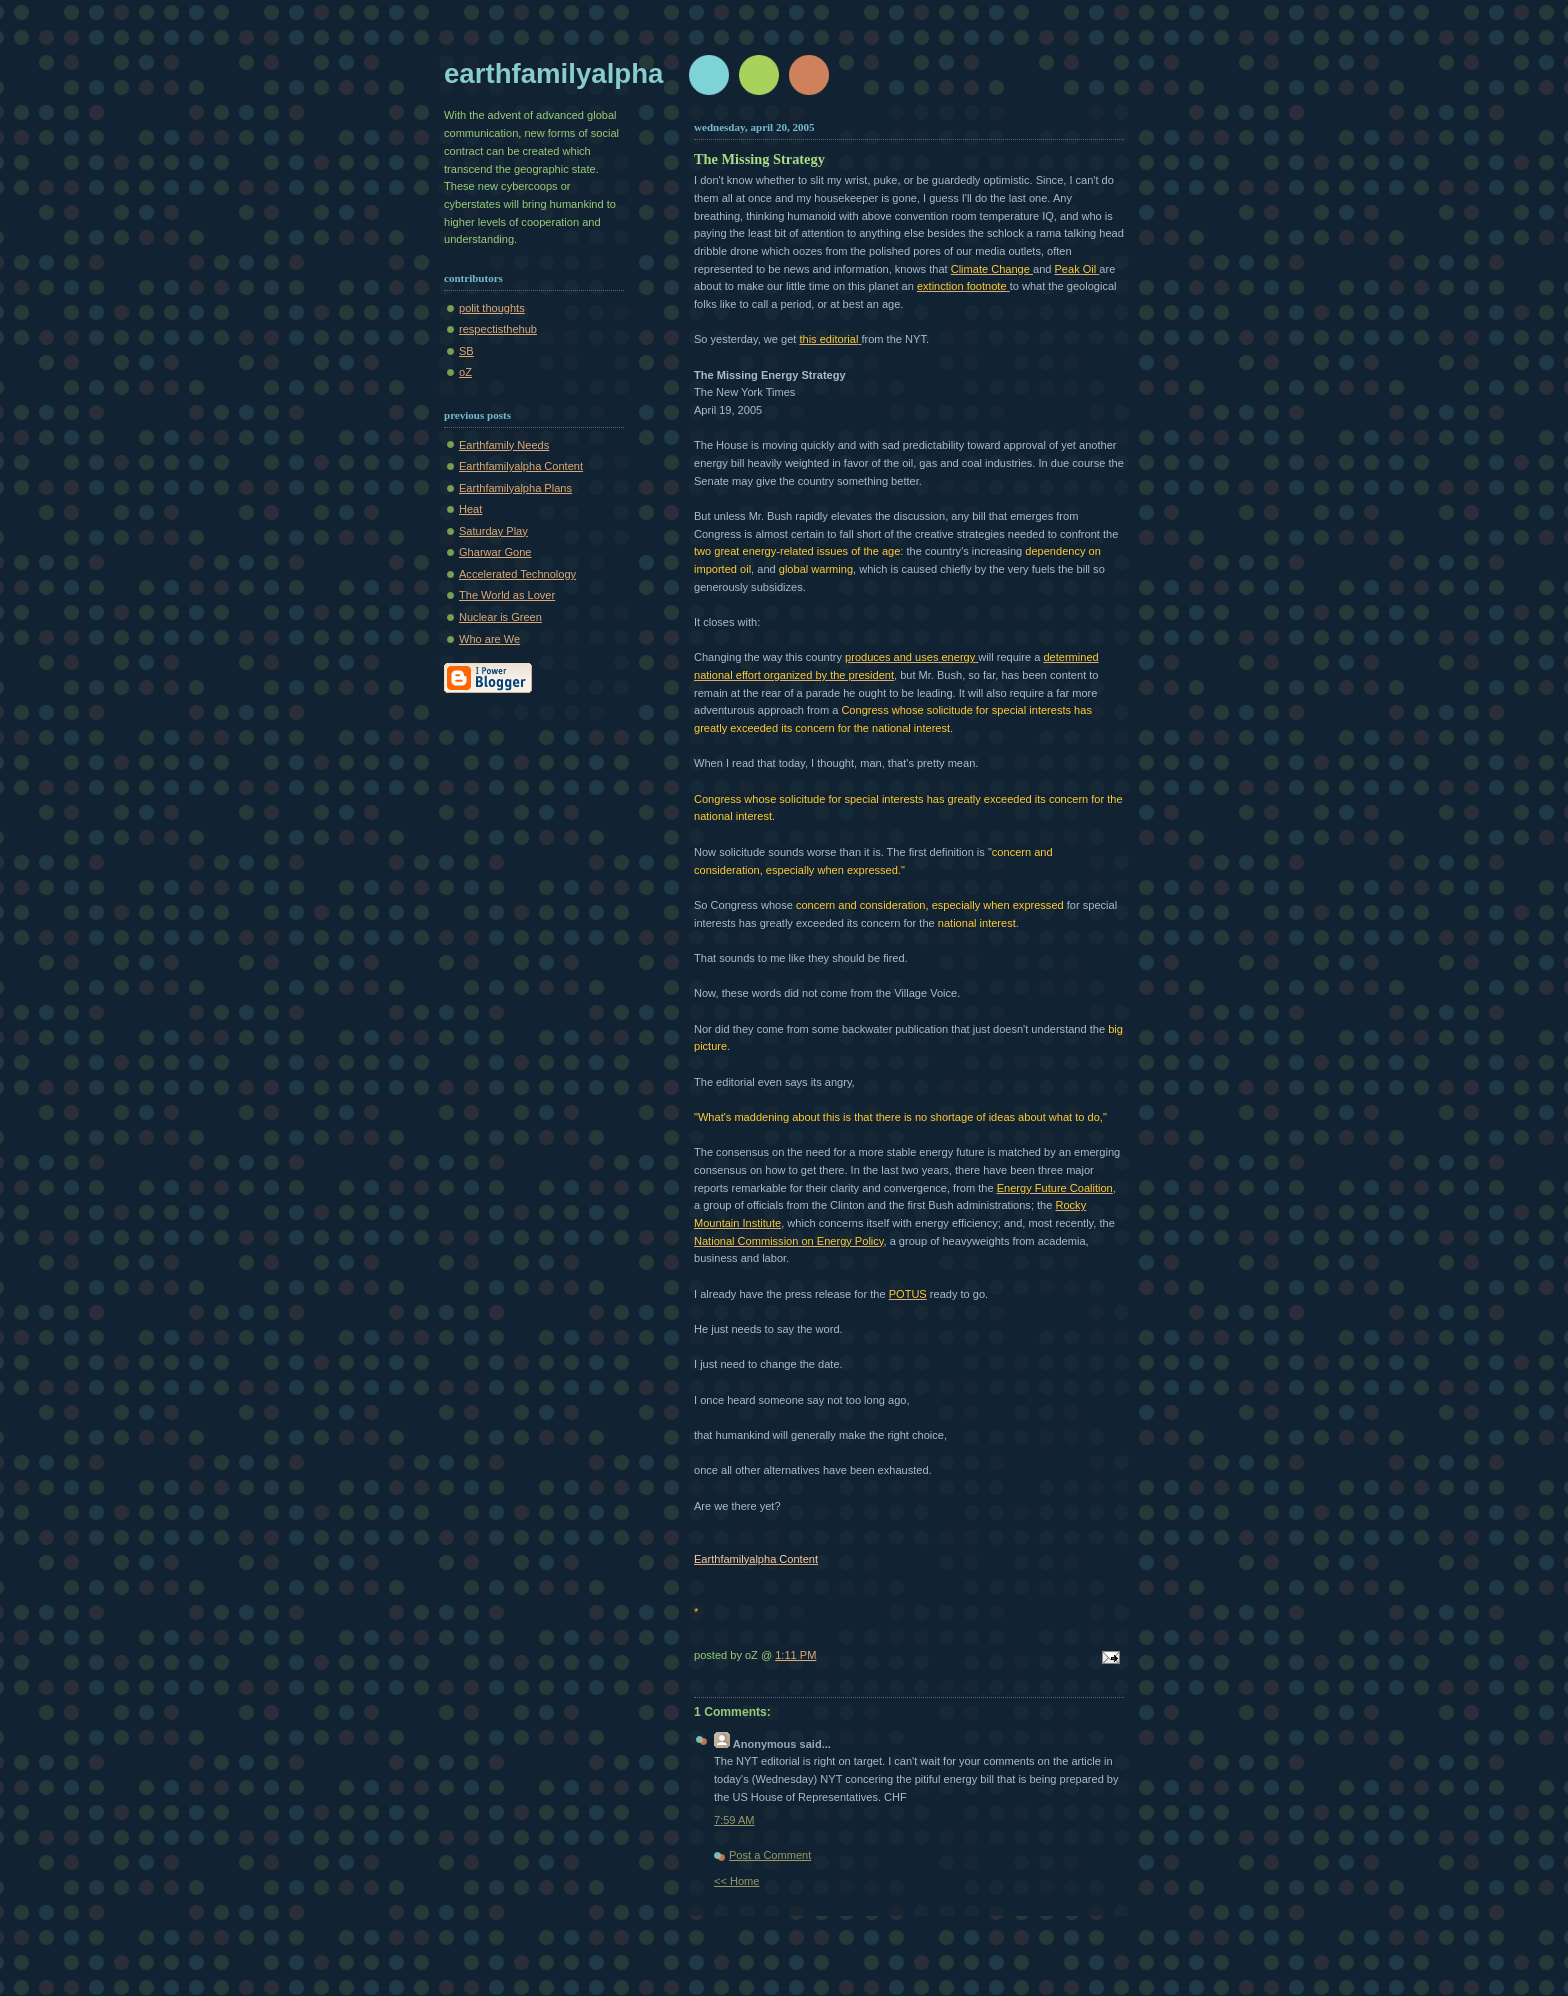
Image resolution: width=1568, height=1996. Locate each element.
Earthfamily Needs (504, 445)
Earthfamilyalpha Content (521, 466)
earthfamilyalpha (553, 73)
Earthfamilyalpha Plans (515, 488)
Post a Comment (770, 1855)
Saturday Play (493, 531)
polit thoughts (492, 308)
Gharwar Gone (495, 552)
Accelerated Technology (517, 574)
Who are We (489, 639)
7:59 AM (734, 1820)
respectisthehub (498, 329)
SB (466, 351)
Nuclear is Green (500, 617)
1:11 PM (795, 1655)
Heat (470, 509)
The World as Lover (507, 595)
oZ (465, 372)
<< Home (736, 1881)
